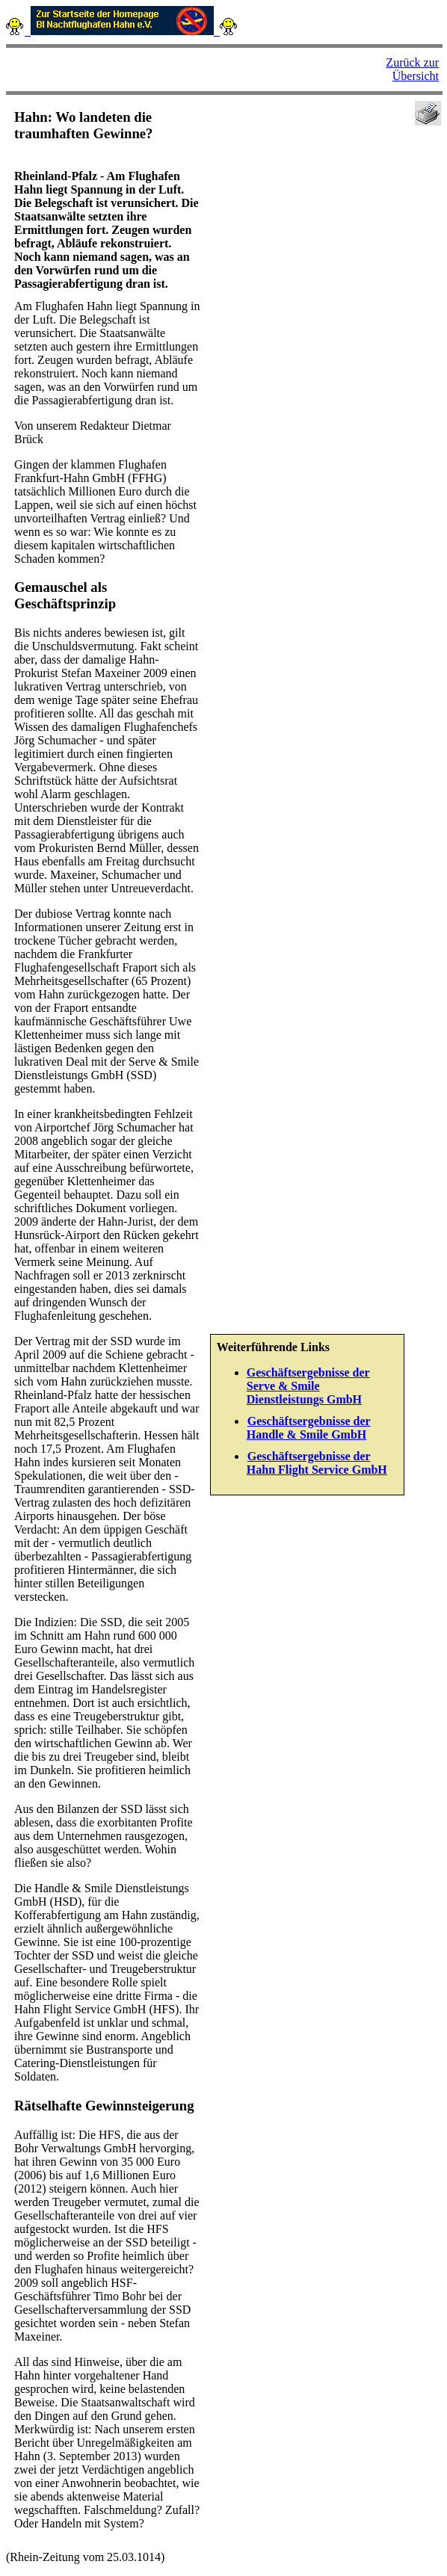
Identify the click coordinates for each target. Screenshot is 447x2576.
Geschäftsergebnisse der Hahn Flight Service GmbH (317, 1463)
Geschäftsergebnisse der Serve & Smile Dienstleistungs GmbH (308, 1386)
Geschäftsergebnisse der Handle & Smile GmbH (309, 1428)
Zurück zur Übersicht (412, 69)
